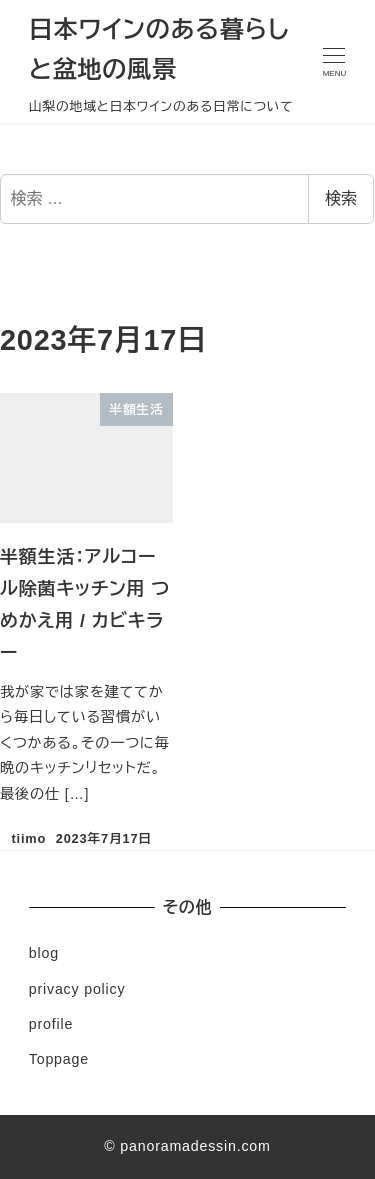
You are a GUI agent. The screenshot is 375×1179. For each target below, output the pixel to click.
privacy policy (77, 989)
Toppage (59, 1059)
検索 (341, 198)
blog (44, 953)
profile (51, 1024)
